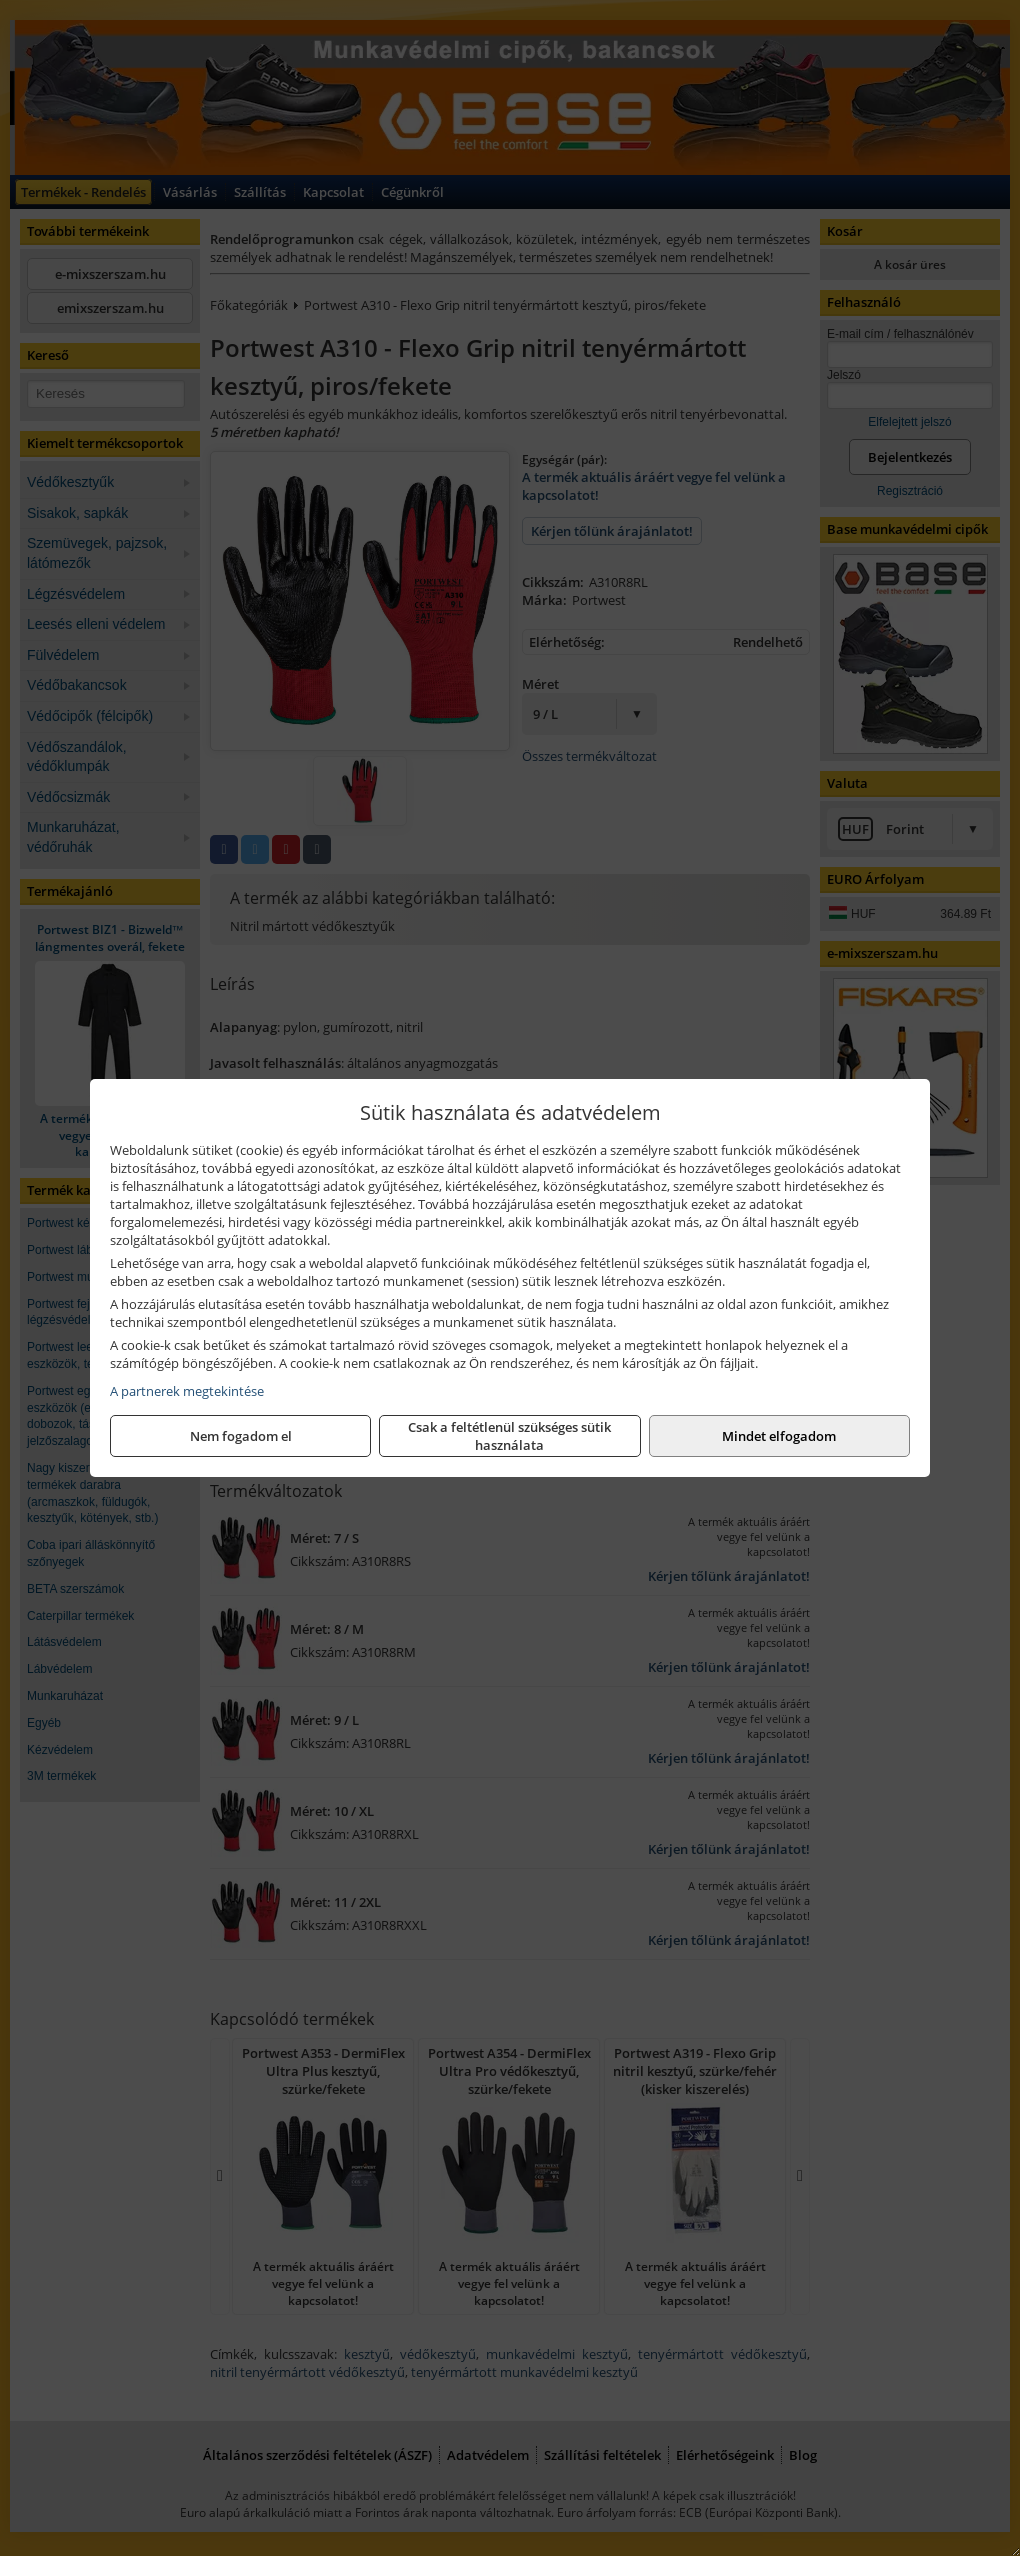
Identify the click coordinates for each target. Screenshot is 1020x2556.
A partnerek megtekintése (187, 1391)
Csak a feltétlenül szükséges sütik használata (509, 1436)
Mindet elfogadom (779, 1436)
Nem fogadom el (241, 1436)
